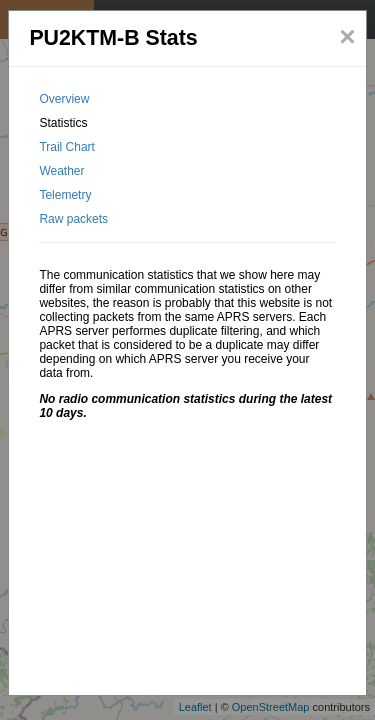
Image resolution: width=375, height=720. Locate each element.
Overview (64, 99)
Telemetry (65, 195)
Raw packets (73, 219)
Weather (61, 171)
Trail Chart (67, 147)
